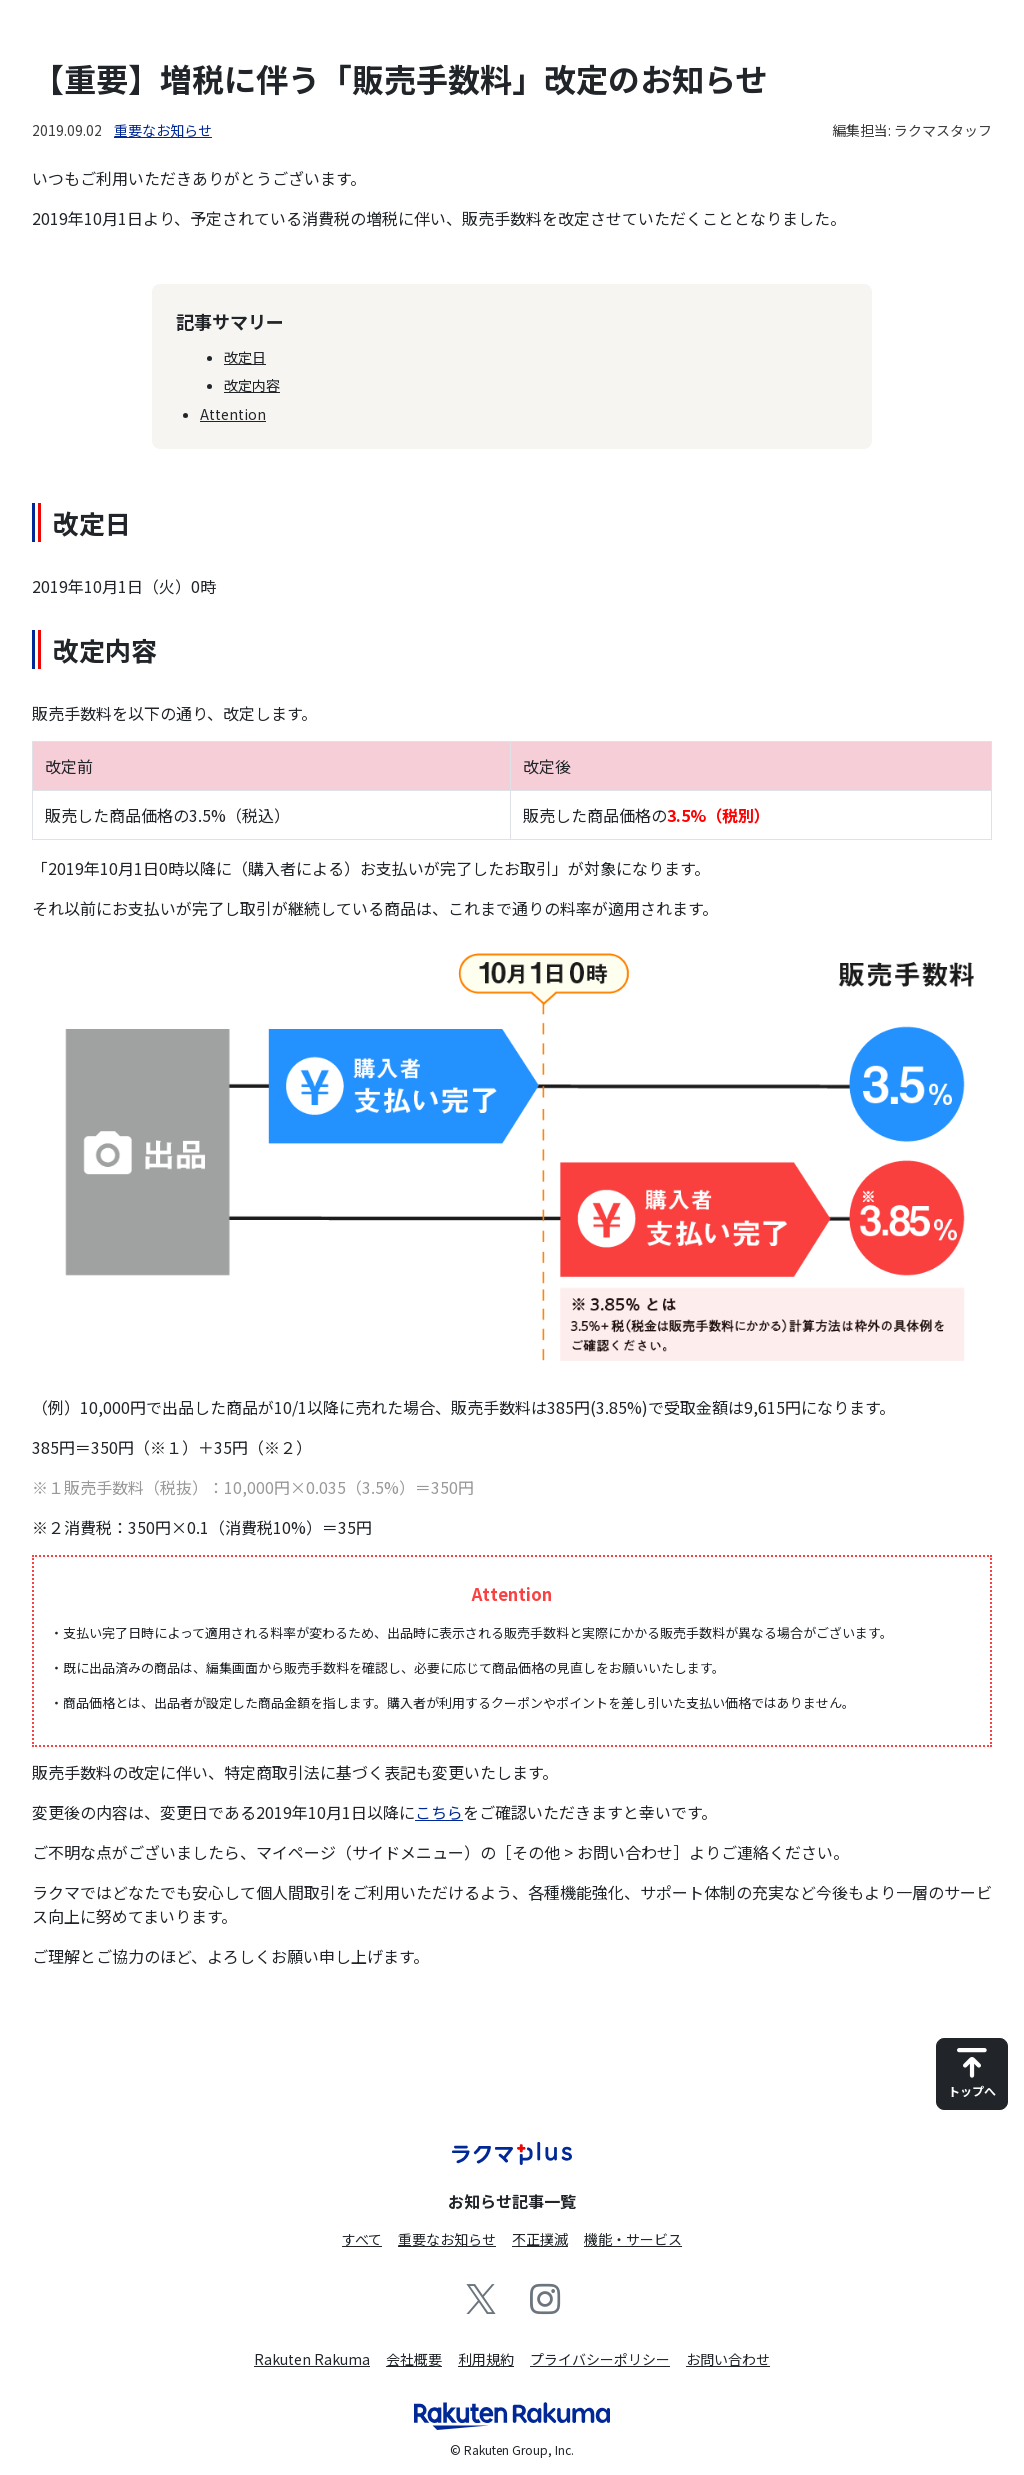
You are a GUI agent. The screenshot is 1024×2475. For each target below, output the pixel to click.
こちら (439, 1812)
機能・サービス (633, 2239)
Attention (233, 414)
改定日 (245, 357)
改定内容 (252, 385)
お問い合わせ (728, 2359)
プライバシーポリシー (600, 2359)
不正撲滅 (540, 2239)
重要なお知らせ (163, 130)
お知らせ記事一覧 (512, 2201)
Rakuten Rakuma (312, 2359)
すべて (362, 2239)
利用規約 (486, 2359)
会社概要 (414, 2359)
